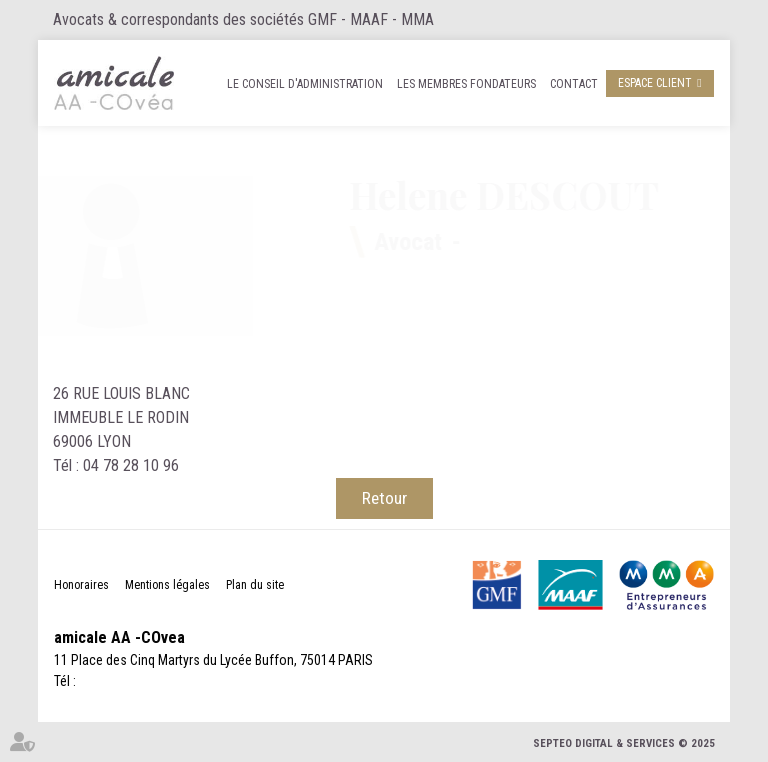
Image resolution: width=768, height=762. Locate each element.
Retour (384, 498)
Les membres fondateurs (466, 84)
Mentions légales (167, 585)
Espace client (655, 83)
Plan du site (255, 585)
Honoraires (81, 585)
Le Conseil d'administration (305, 84)
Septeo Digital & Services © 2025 (624, 743)
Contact (574, 84)
